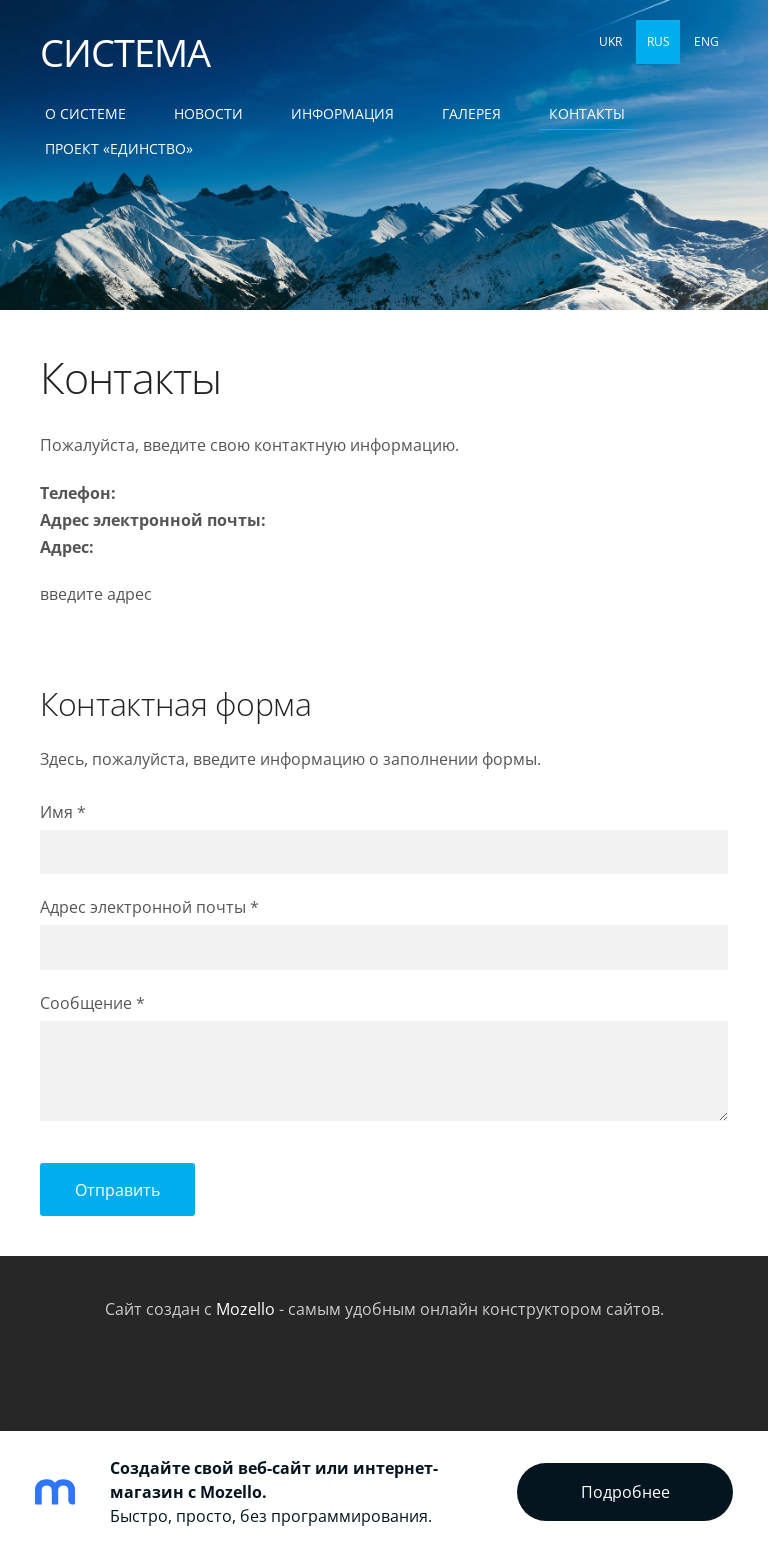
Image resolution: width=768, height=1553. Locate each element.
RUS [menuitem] (658, 41)
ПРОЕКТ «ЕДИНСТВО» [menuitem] (119, 148)
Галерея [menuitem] (471, 113)
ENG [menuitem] (706, 41)
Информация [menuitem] (342, 113)
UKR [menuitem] (610, 41)
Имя (63, 812)
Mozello (245, 1309)
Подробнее (625, 1492)
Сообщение (92, 1003)
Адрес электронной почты (149, 907)
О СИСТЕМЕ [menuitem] (85, 113)
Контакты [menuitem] (587, 113)
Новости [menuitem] (208, 113)
